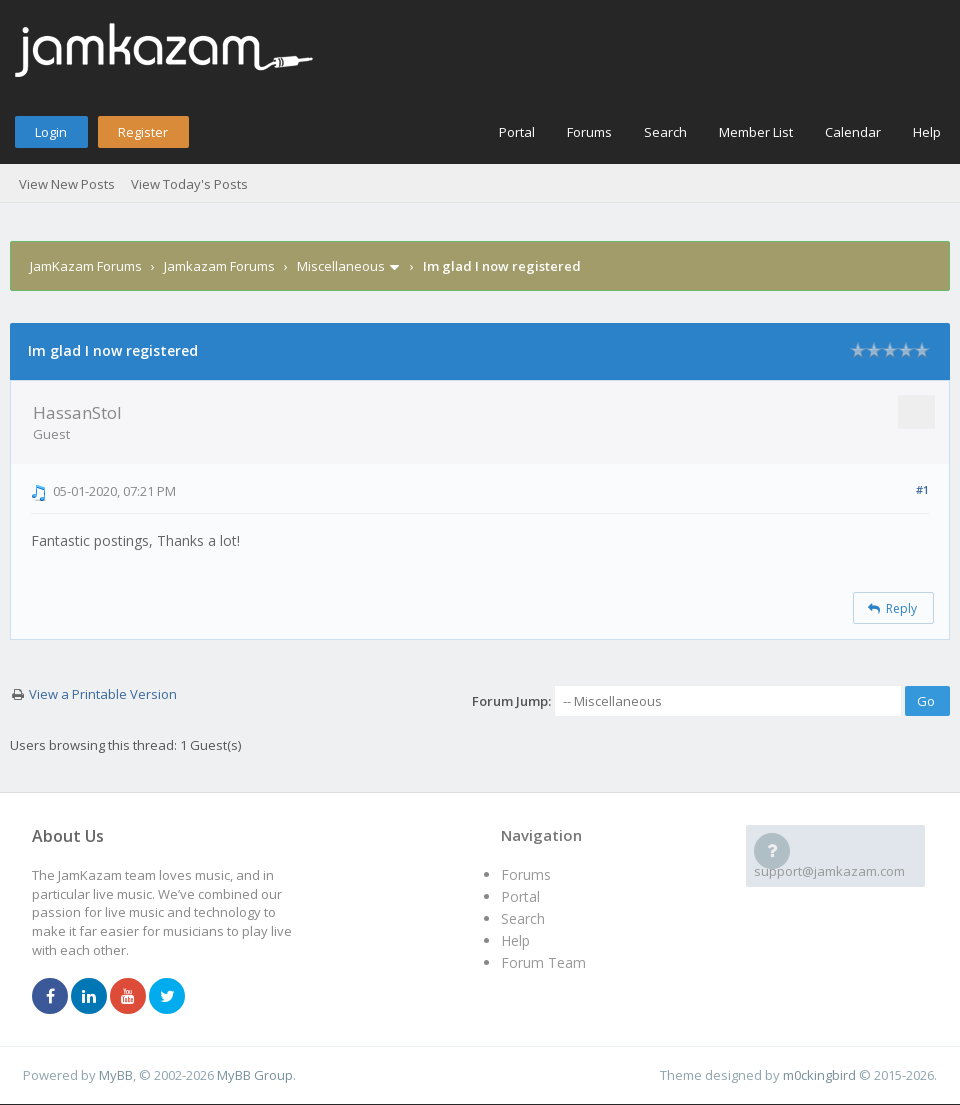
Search (665, 132)
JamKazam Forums (86, 266)
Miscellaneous (341, 266)
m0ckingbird (819, 1075)
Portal (517, 132)
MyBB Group (255, 1075)
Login (51, 132)
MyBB (116, 1075)
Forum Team (543, 962)
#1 (922, 489)
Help (927, 132)
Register (143, 132)
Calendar (853, 132)
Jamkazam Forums (219, 266)
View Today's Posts (189, 184)
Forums (589, 132)
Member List (756, 132)
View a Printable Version (103, 694)
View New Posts (67, 184)
